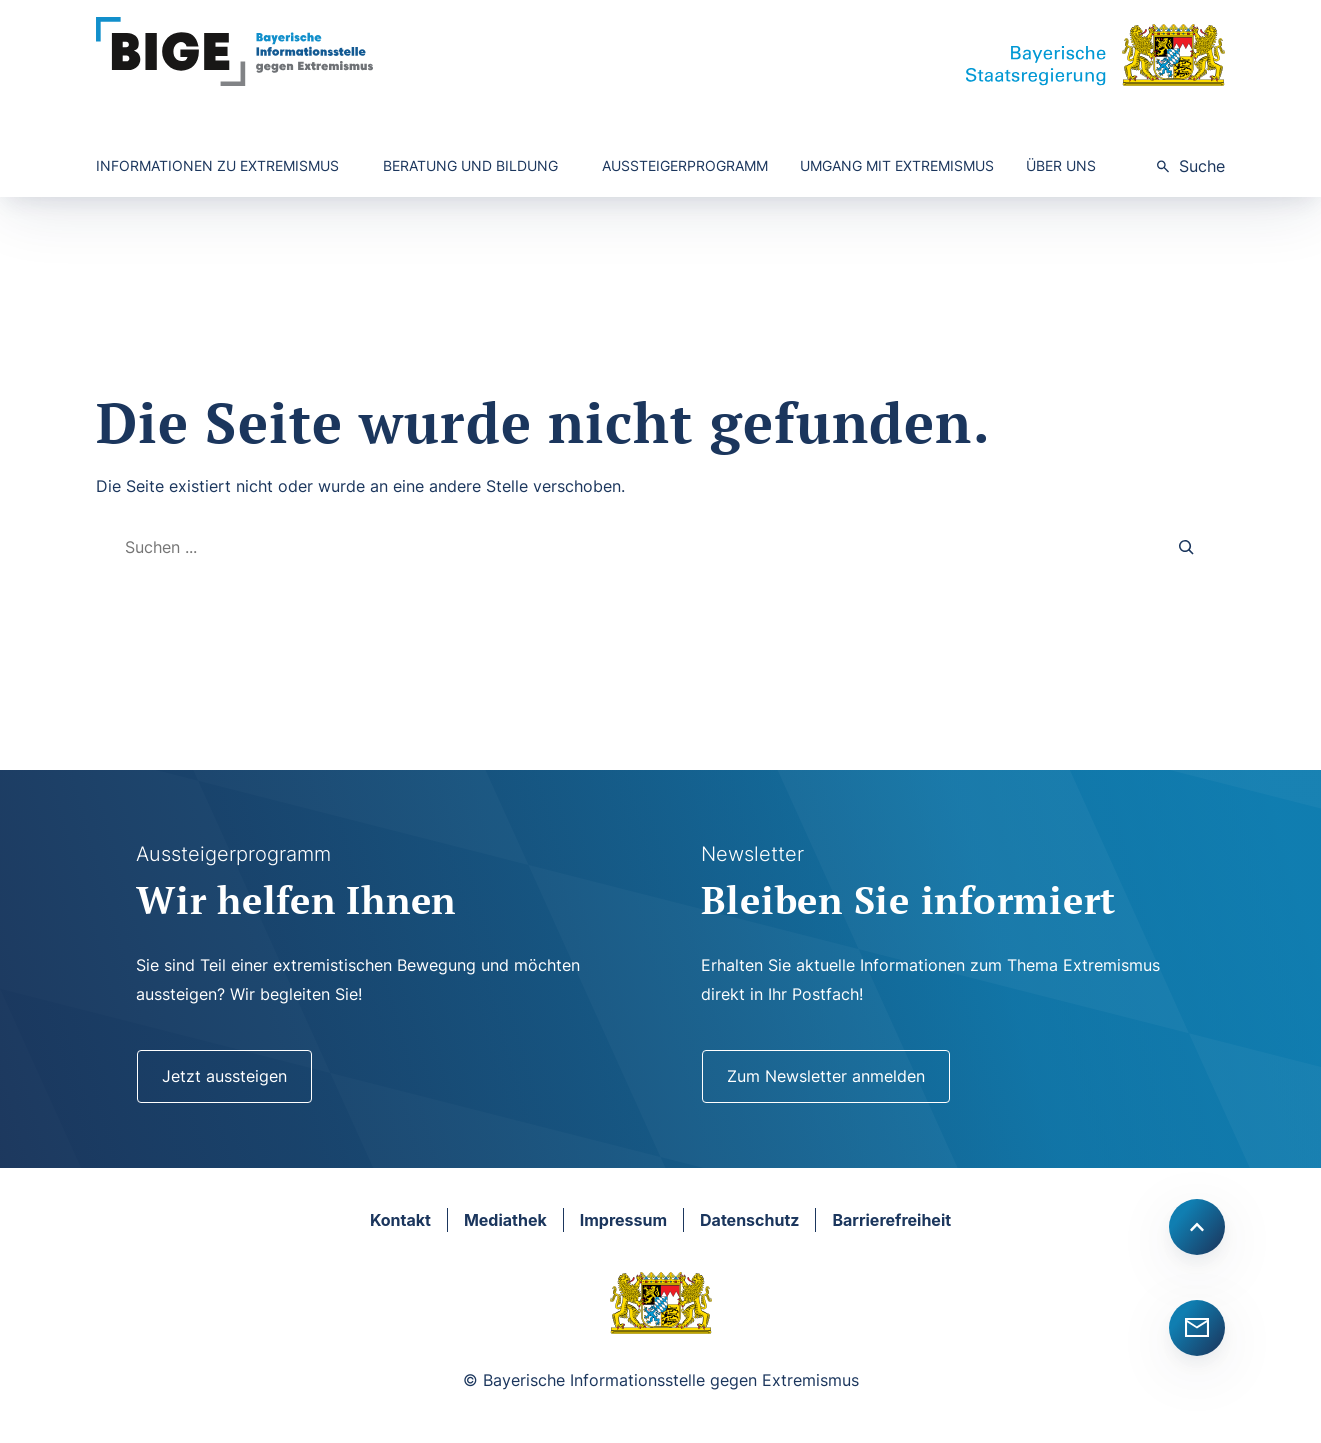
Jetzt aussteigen (224, 1076)
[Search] (1187, 547)
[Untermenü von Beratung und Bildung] (476, 166)
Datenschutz (749, 1220)
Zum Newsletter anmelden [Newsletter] (826, 1076)
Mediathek (505, 1220)
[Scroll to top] (1197, 1227)
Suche (1202, 166)
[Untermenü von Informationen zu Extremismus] (223, 166)
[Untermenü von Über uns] (1067, 166)
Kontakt (400, 1220)
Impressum (623, 1220)
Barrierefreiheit (891, 1220)
